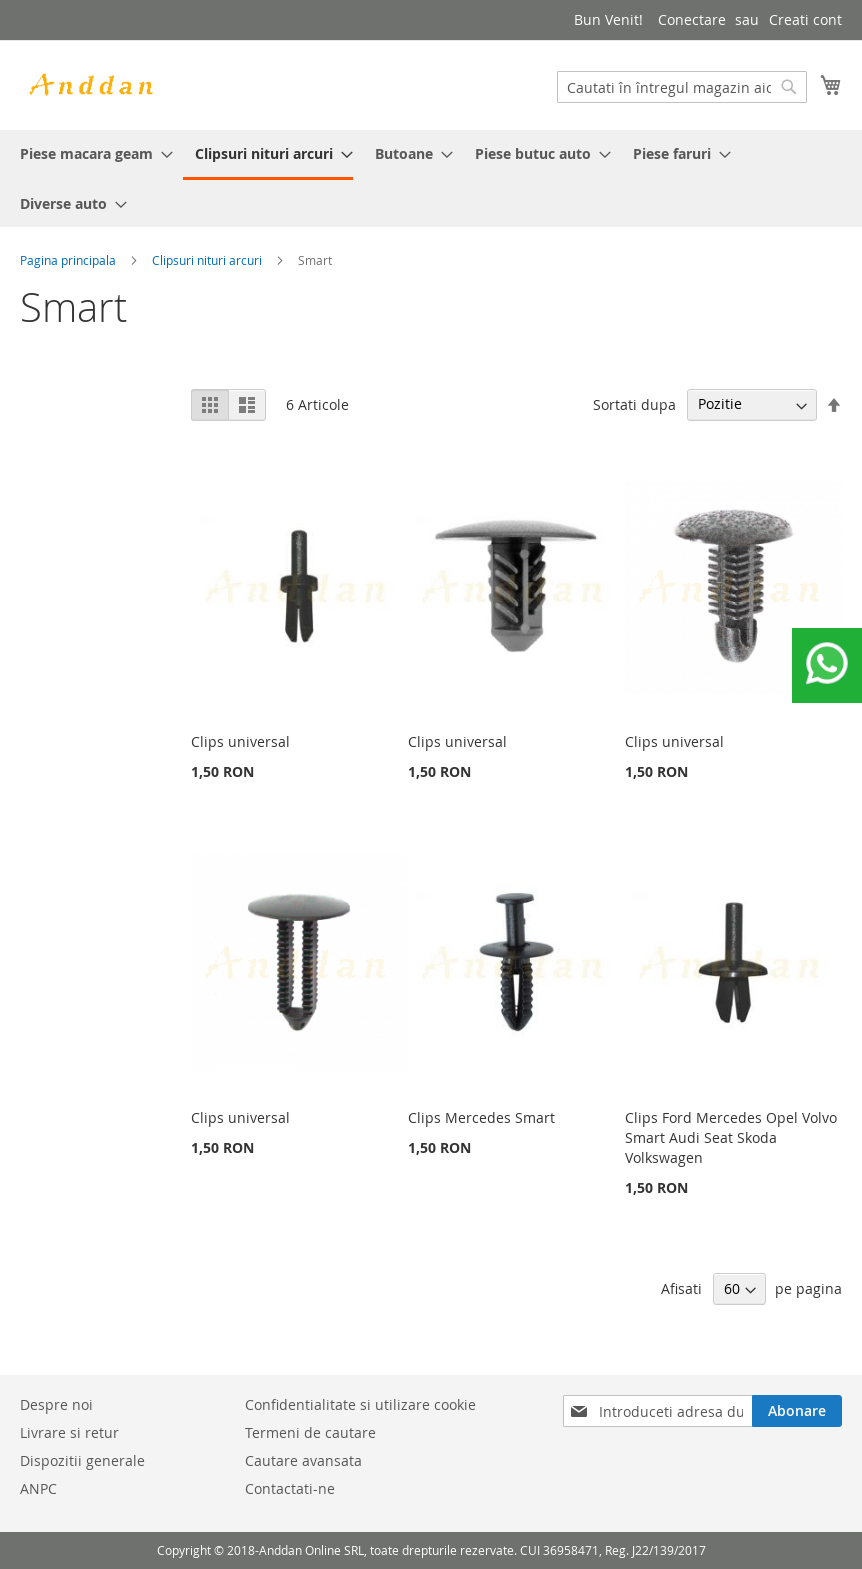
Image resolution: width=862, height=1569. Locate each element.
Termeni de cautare (310, 1432)
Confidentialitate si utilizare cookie (360, 1404)
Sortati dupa (634, 403)
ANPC (38, 1488)
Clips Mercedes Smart (481, 1117)
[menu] (431, 178)
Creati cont (805, 19)
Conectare (692, 19)
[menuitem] (90, 153)
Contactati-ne (290, 1488)
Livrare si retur (69, 1432)
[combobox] (682, 87)
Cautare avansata (303, 1460)
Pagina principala (68, 260)
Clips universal (240, 741)
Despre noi (56, 1404)
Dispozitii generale (82, 1460)
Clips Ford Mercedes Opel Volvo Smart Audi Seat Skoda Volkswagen (731, 1137)
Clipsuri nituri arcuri (207, 260)
